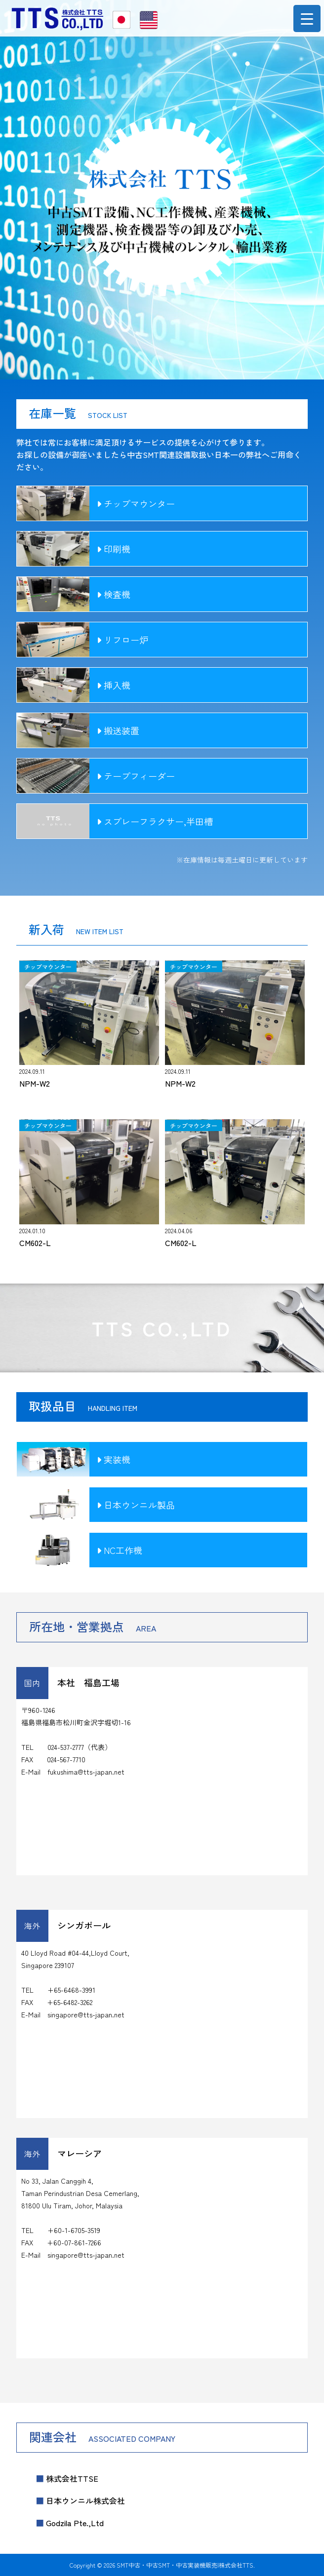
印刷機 (113, 548)
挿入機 (113, 685)
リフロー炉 (122, 639)
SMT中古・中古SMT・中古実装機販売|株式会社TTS (185, 2565)
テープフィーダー (136, 775)
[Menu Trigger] (307, 18)
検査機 (113, 594)
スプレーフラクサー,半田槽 (155, 821)
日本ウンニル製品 (136, 1504)
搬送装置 (118, 730)
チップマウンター (136, 503)
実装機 (113, 1459)
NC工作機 (119, 1550)
